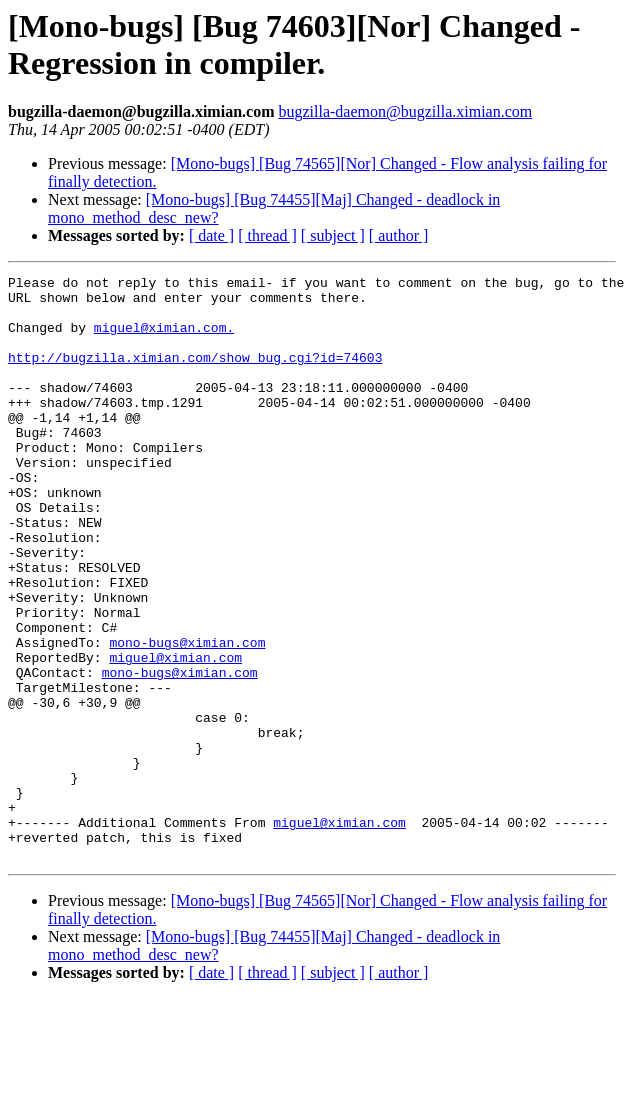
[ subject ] (333, 235)
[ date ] (211, 235)
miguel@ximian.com (175, 735)
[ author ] (399, 235)
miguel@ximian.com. (164, 339)
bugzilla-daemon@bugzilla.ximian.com (405, 111)
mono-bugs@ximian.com (187, 717)
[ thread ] (267, 235)
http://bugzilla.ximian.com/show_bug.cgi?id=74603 (195, 375)
